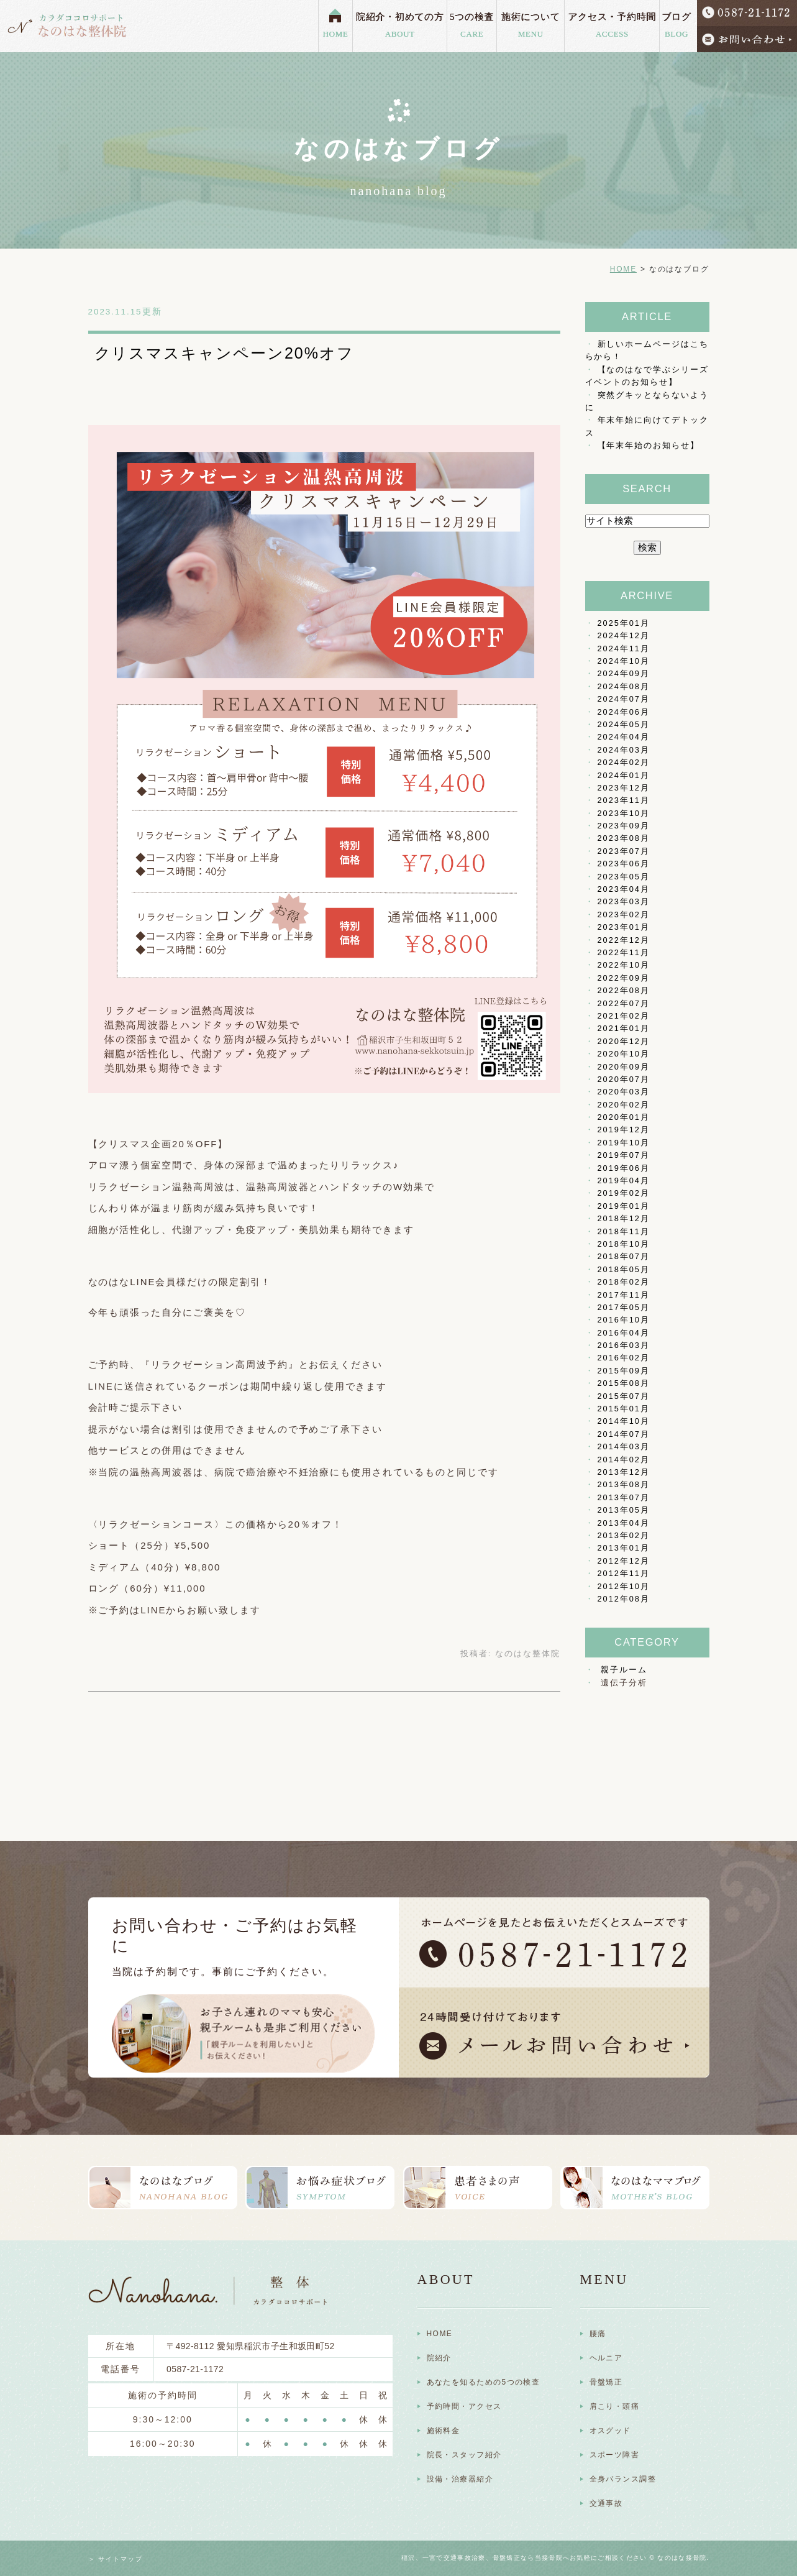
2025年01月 (624, 623)
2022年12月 (624, 940)
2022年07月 (624, 1003)
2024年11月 (624, 648)
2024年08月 (624, 686)
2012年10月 (624, 1586)
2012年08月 (624, 1598)
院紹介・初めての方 (400, 26)
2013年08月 (624, 1484)
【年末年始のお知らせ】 (648, 445)
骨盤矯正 (606, 2382)
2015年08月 (624, 1383)
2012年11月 (624, 1573)
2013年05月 (624, 1510)
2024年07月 (624, 699)
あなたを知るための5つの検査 (483, 2382)
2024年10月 (624, 661)
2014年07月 (624, 1434)
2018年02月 (624, 1281)
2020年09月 (624, 1066)
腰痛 (598, 2333)
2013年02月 (624, 1535)
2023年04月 (624, 889)
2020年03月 (624, 1091)
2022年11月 (624, 952)
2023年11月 (624, 800)
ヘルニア (606, 2358)
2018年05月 (624, 1269)
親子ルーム (624, 1669)
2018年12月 (624, 1218)
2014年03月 (624, 1446)
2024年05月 (624, 724)
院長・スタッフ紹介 (464, 2454)
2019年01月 (624, 1206)
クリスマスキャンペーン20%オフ (224, 353)
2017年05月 (624, 1307)
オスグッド (610, 2430)
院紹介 (439, 2358)
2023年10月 (624, 813)
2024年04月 (624, 736)
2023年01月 (624, 927)
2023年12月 (624, 787)
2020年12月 (624, 1041)
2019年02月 (624, 1193)
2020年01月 (624, 1117)
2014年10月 (624, 1421)
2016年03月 (624, 1345)
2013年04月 (624, 1523)
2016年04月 (624, 1332)
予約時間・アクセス (464, 2406)
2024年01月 (624, 775)
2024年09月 (624, 673)
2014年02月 (624, 1459)
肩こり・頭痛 (615, 2406)
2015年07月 (624, 1396)
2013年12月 (624, 1472)
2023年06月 (624, 863)
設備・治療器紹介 (460, 2479)
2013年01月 (624, 1547)
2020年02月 (624, 1104)
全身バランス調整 (623, 2479)
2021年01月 (624, 1028)
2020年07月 (624, 1079)
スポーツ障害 (615, 2454)
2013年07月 (624, 1497)
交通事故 (606, 2503)
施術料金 (443, 2430)
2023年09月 (624, 825)
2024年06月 (624, 712)
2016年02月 (624, 1357)
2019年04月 (624, 1180)
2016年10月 (624, 1319)
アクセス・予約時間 (612, 26)
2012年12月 (624, 1560)
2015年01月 (624, 1408)
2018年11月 (624, 1231)
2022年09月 (624, 978)
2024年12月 (624, 635)
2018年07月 (624, 1256)
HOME (335, 34)
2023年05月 (624, 876)
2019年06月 (624, 1168)
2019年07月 (624, 1155)
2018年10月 (624, 1244)
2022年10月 (624, 964)
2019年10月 (624, 1142)
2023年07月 (624, 851)
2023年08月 (624, 838)
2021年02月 (624, 1015)
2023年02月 (624, 914)
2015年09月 (624, 1370)
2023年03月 (624, 901)
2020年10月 (624, 1053)
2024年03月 (624, 749)
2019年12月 (624, 1129)
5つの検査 (471, 26)
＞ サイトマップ (115, 2558)
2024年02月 (624, 762)
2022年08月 (624, 990)
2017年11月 (624, 1294)
